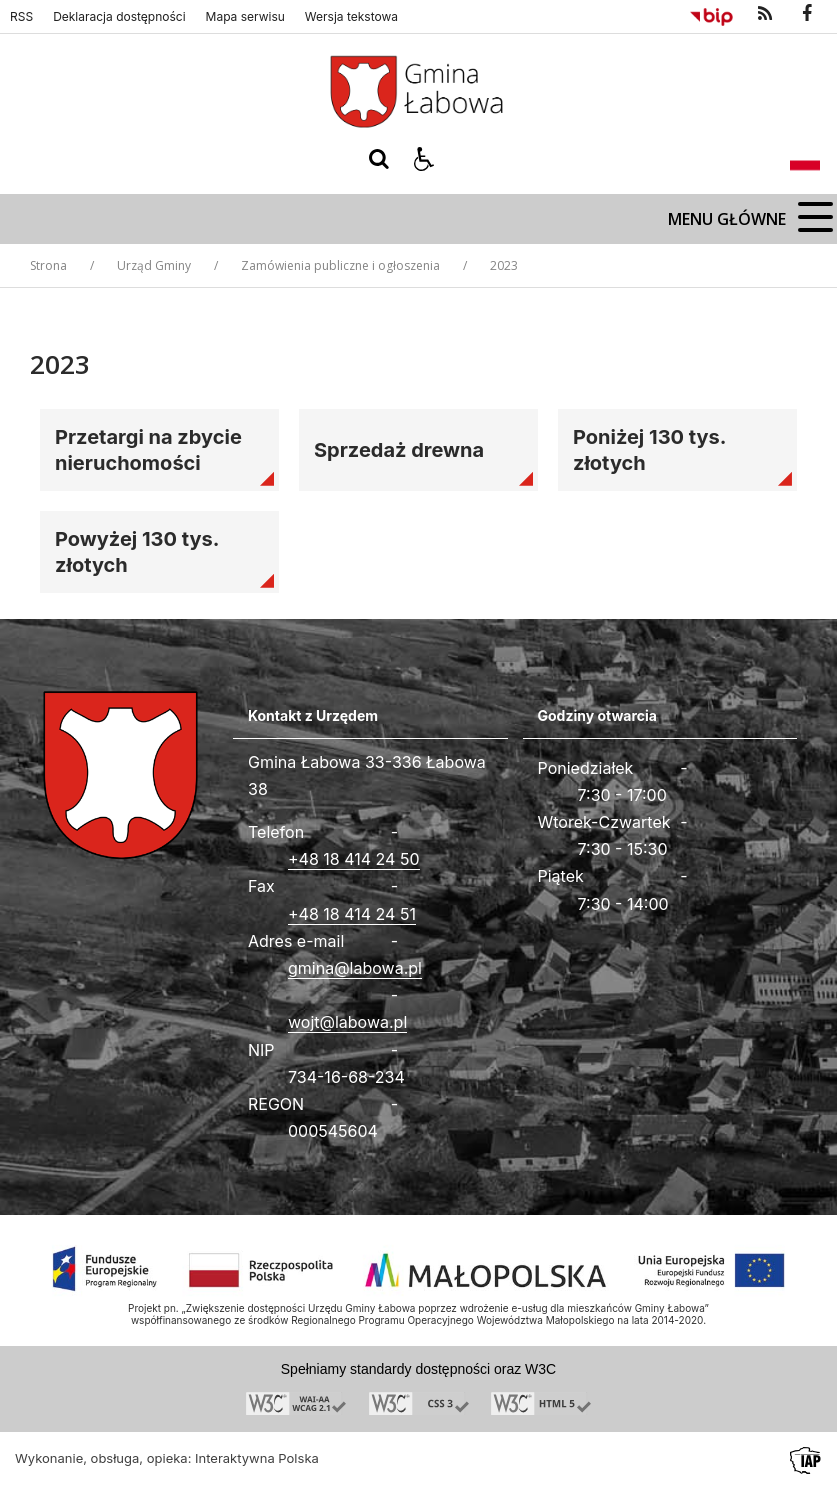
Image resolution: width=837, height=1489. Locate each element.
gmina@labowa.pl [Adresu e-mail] (355, 968)
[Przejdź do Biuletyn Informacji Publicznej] (711, 14)
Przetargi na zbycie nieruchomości (148, 450)
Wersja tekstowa (351, 17)
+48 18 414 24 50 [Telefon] (354, 859)
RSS (21, 17)
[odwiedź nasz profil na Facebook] (807, 14)
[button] (424, 159)
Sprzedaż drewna (399, 450)
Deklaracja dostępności (119, 17)
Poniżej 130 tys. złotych (650, 450)
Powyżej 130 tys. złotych (137, 552)
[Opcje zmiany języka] (805, 159)
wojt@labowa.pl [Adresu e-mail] (347, 1022)
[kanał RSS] (765, 14)
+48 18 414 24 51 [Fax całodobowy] (352, 914)
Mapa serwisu (245, 17)
